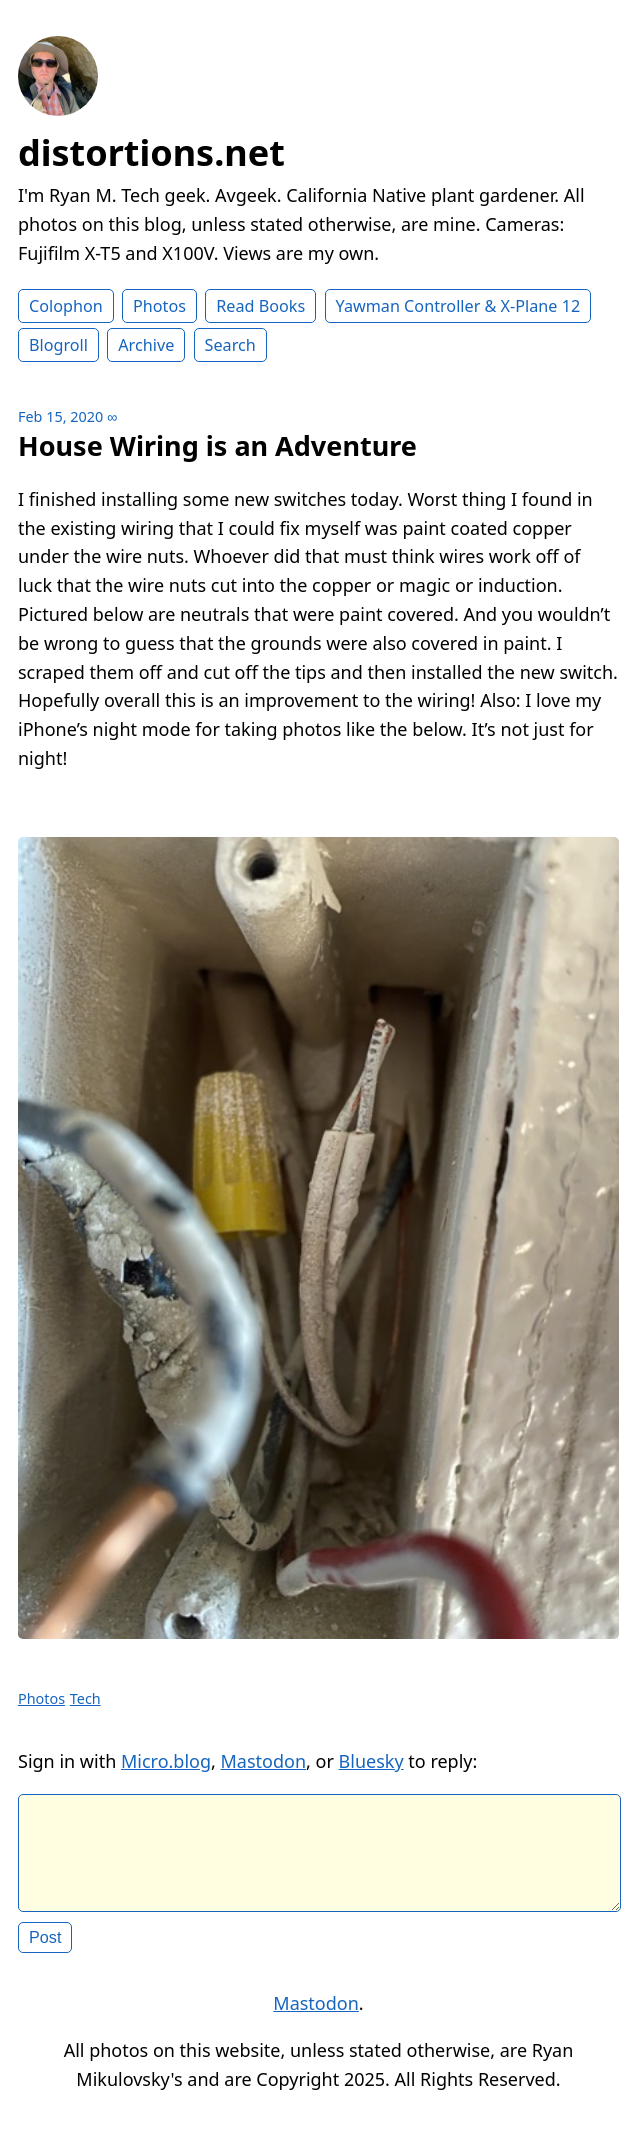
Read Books (260, 306)
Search (230, 345)
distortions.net (151, 152)
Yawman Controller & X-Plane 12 (458, 306)
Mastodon (264, 1761)
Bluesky (371, 1761)
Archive (146, 345)
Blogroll (58, 345)
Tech (85, 1698)
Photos (159, 306)
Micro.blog (166, 1761)
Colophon (66, 306)
